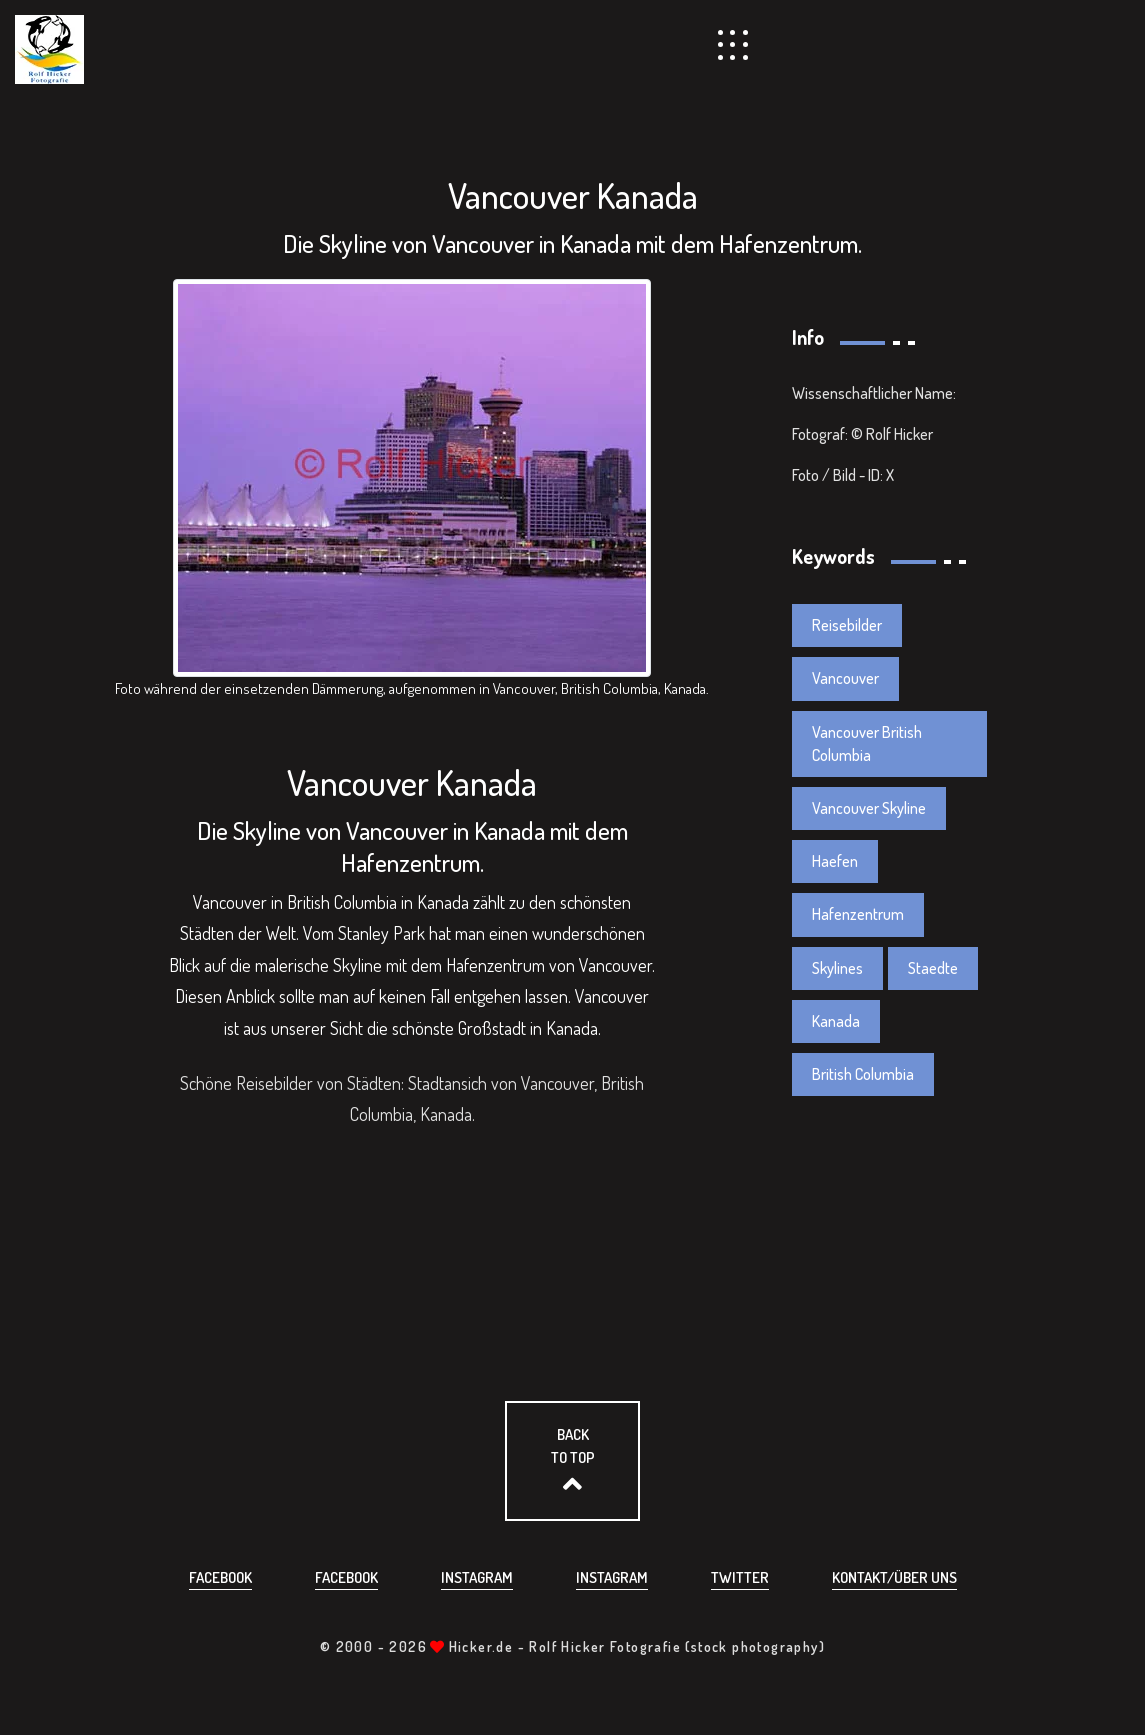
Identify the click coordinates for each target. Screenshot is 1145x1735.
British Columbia (863, 1074)
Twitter (740, 1577)
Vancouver (845, 678)
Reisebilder (847, 625)
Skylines (837, 968)
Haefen (835, 861)
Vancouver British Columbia (867, 743)
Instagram (477, 1577)
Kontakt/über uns (894, 1577)
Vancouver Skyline (869, 808)
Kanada (836, 1021)
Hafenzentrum (858, 914)
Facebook (220, 1577)
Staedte (933, 968)
